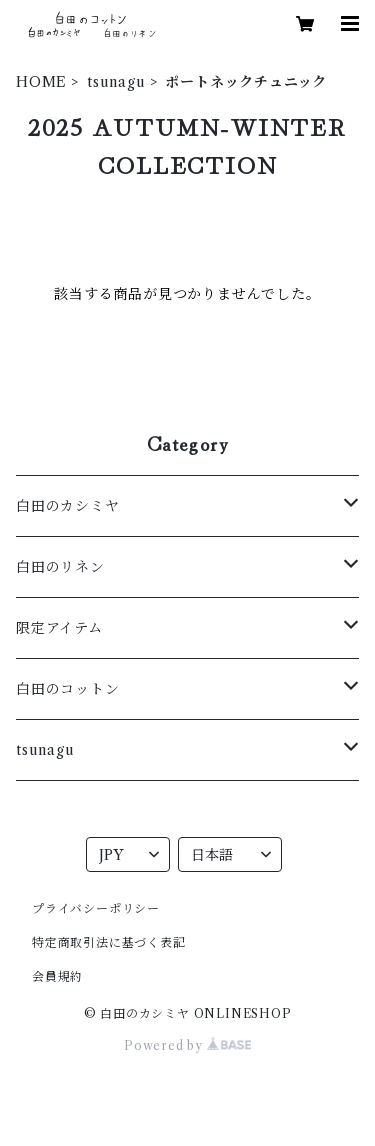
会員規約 (57, 976)
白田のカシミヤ (68, 506)
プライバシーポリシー (96, 908)
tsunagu (116, 82)
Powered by (187, 1045)
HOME (41, 82)
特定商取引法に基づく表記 (109, 942)
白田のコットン (68, 689)
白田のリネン (60, 567)
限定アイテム (59, 628)
